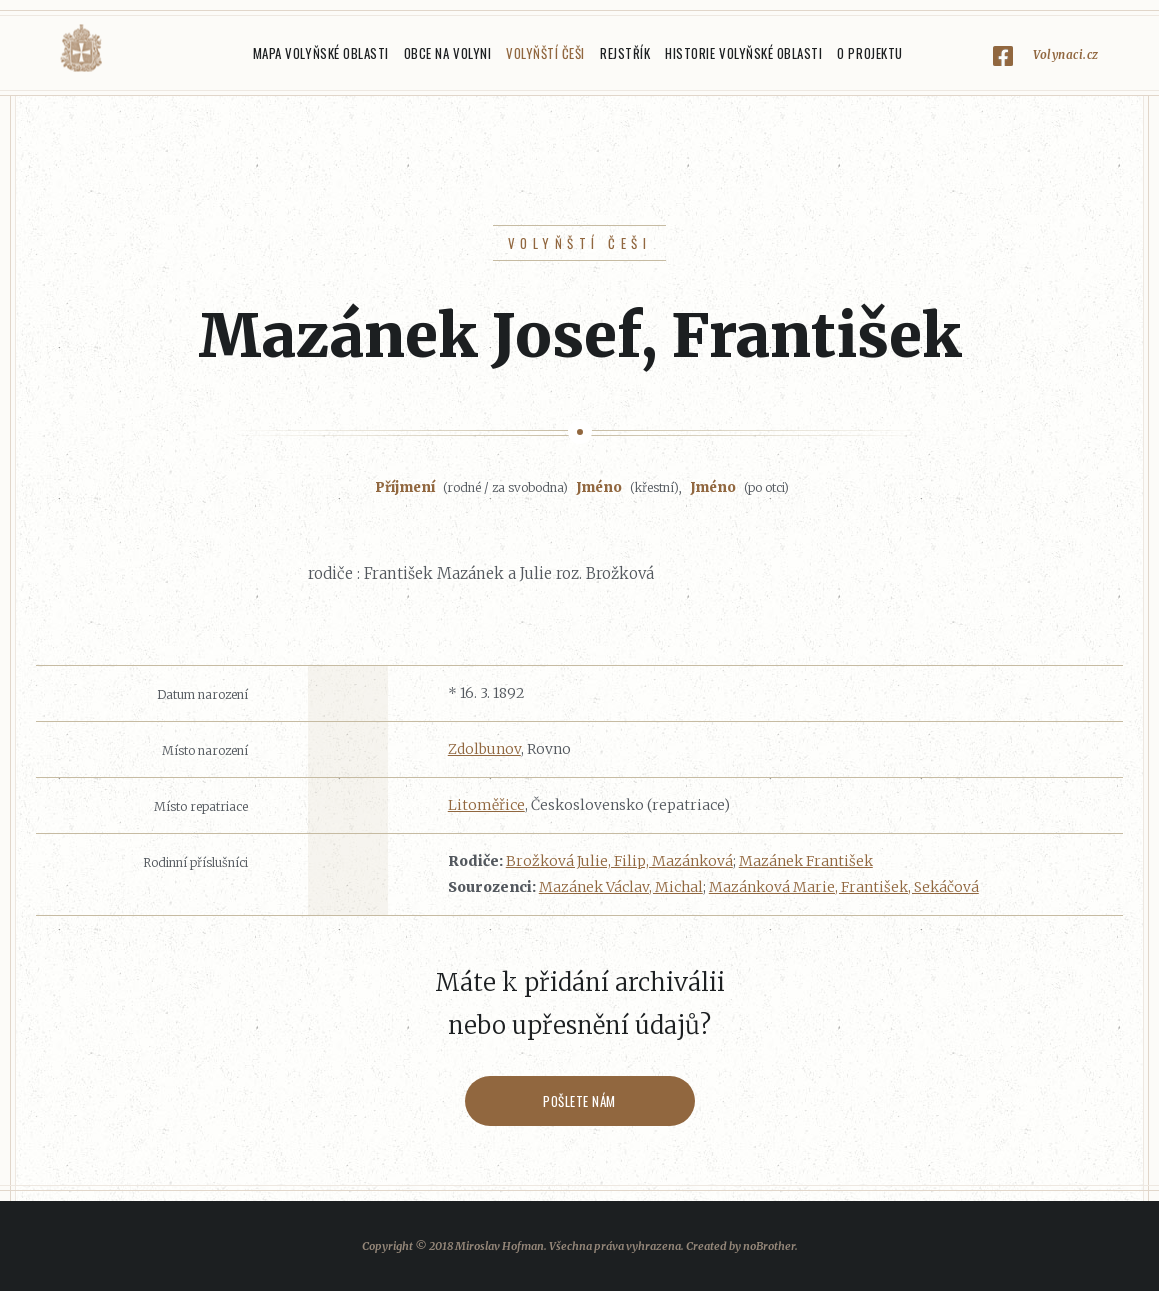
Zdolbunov (484, 749)
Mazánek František (806, 861)
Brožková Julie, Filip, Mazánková (619, 861)
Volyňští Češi (545, 53)
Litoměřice (486, 805)
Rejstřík (625, 53)
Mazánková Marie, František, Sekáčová (844, 887)
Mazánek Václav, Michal (621, 887)
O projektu (869, 53)
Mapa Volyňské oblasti (321, 53)
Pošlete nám (579, 1101)
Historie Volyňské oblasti (743, 53)
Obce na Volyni (447, 53)
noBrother (769, 1246)
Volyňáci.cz (81, 48)
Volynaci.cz (1066, 54)
